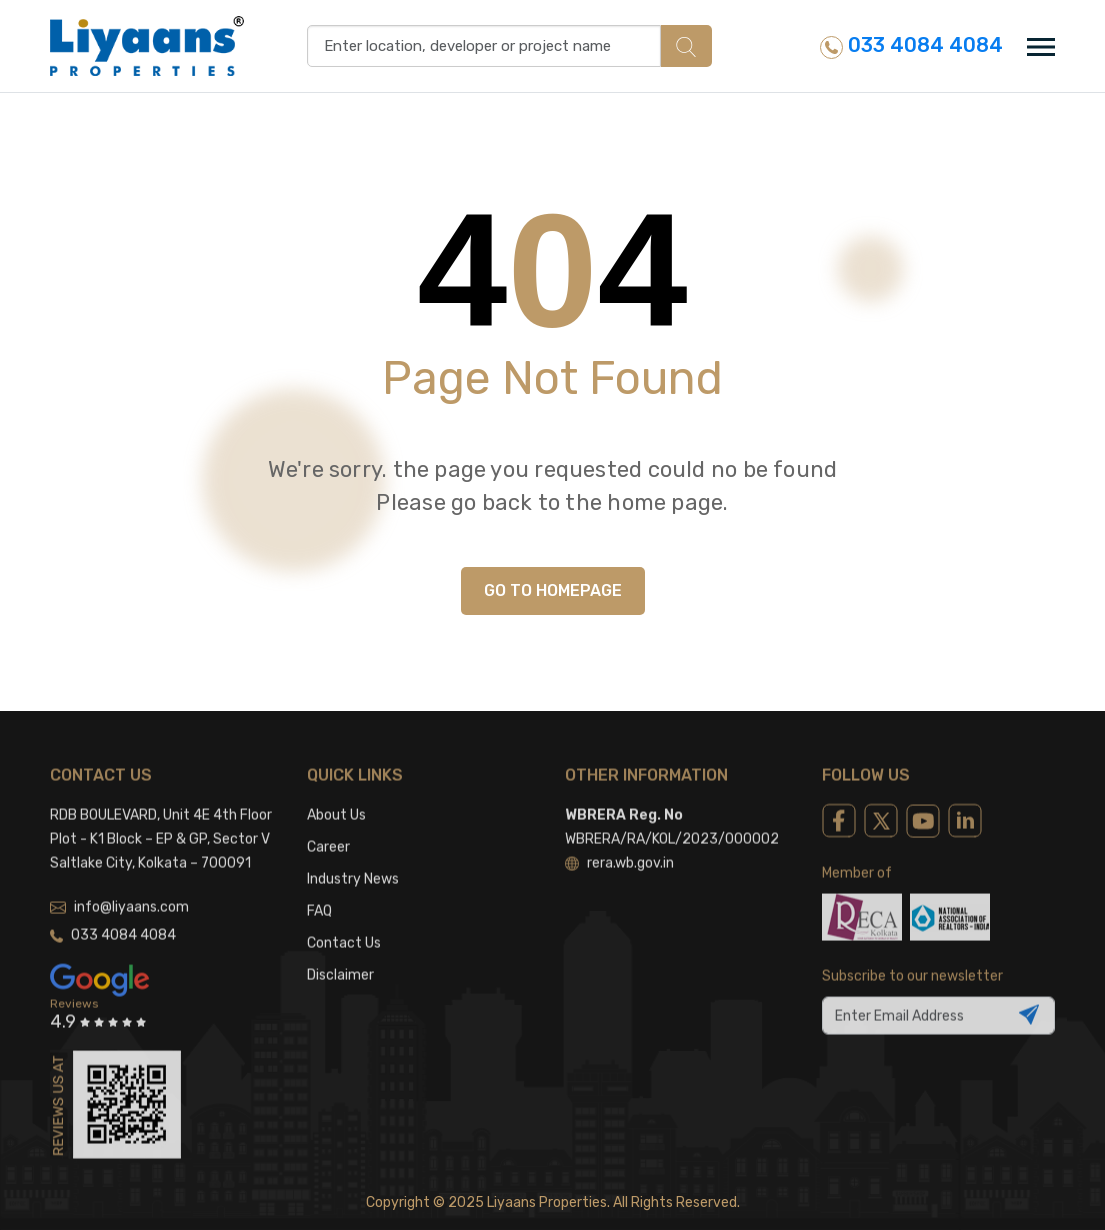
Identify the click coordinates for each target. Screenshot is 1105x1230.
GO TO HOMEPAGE (553, 590)
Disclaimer (340, 958)
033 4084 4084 (911, 45)
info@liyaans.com (119, 890)
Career (328, 830)
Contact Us (344, 926)
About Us (336, 798)
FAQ (319, 894)
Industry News (353, 862)
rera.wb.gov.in (619, 846)
